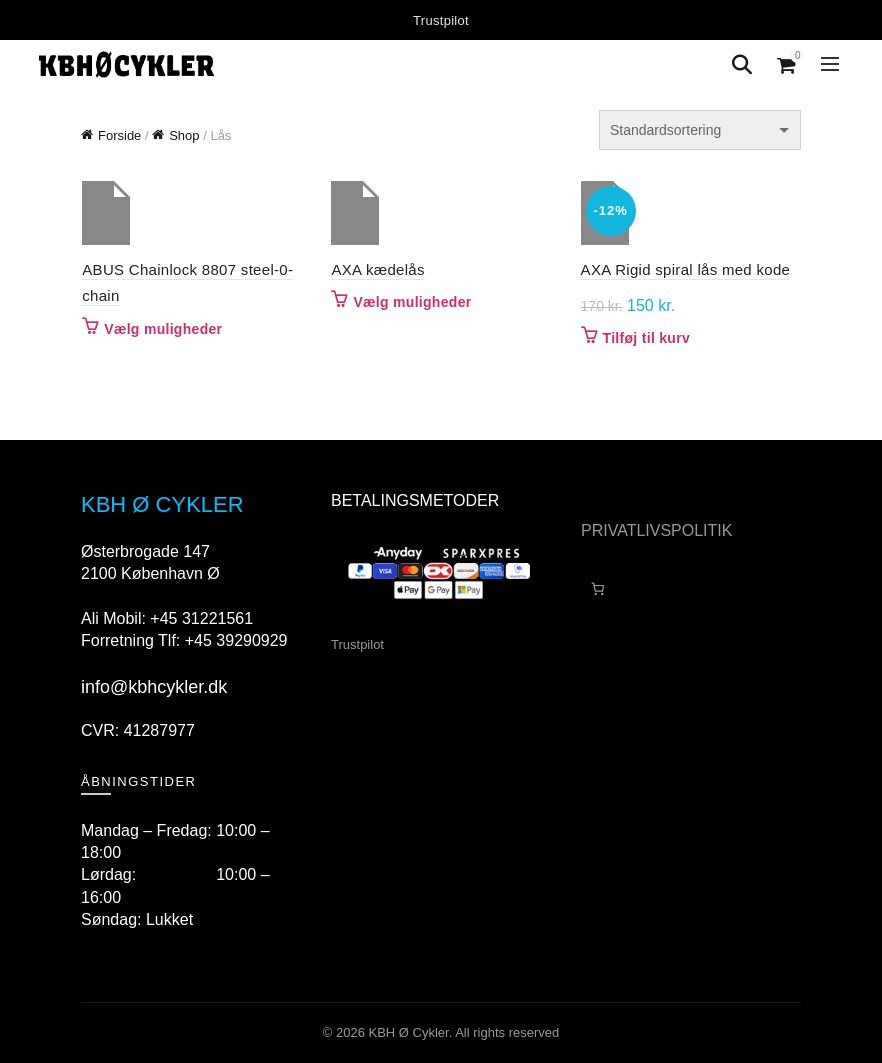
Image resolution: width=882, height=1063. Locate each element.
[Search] (742, 65)
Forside (119, 135)
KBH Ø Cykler (409, 1032)
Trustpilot (441, 20)
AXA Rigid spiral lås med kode (686, 269)
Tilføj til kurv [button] (646, 338)
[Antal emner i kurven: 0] (597, 588)
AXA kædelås (377, 269)
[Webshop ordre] (700, 130)
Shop (184, 135)
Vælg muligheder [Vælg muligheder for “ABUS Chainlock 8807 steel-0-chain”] (162, 329)
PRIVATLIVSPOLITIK (656, 530)
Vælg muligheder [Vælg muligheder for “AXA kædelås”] (412, 302)
